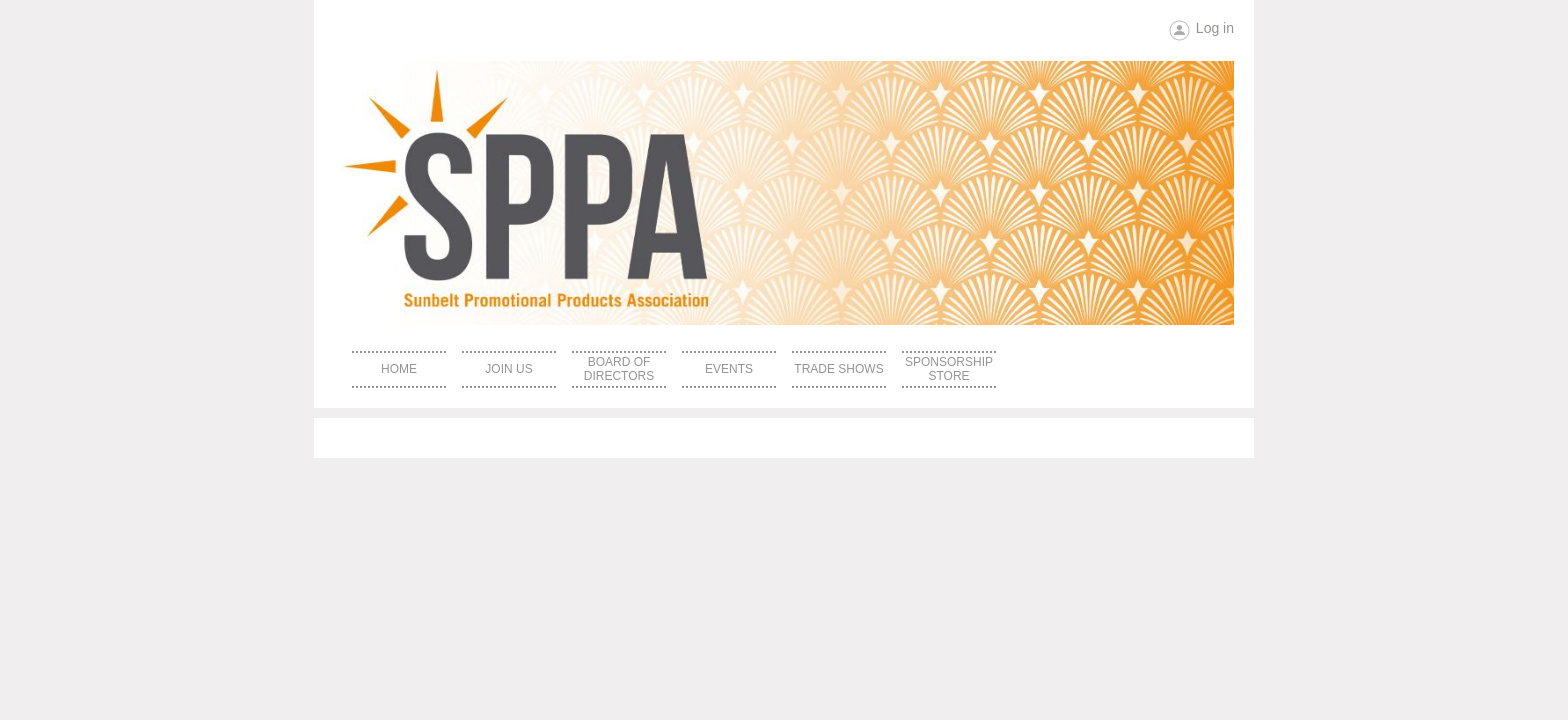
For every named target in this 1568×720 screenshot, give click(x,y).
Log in (1215, 28)
